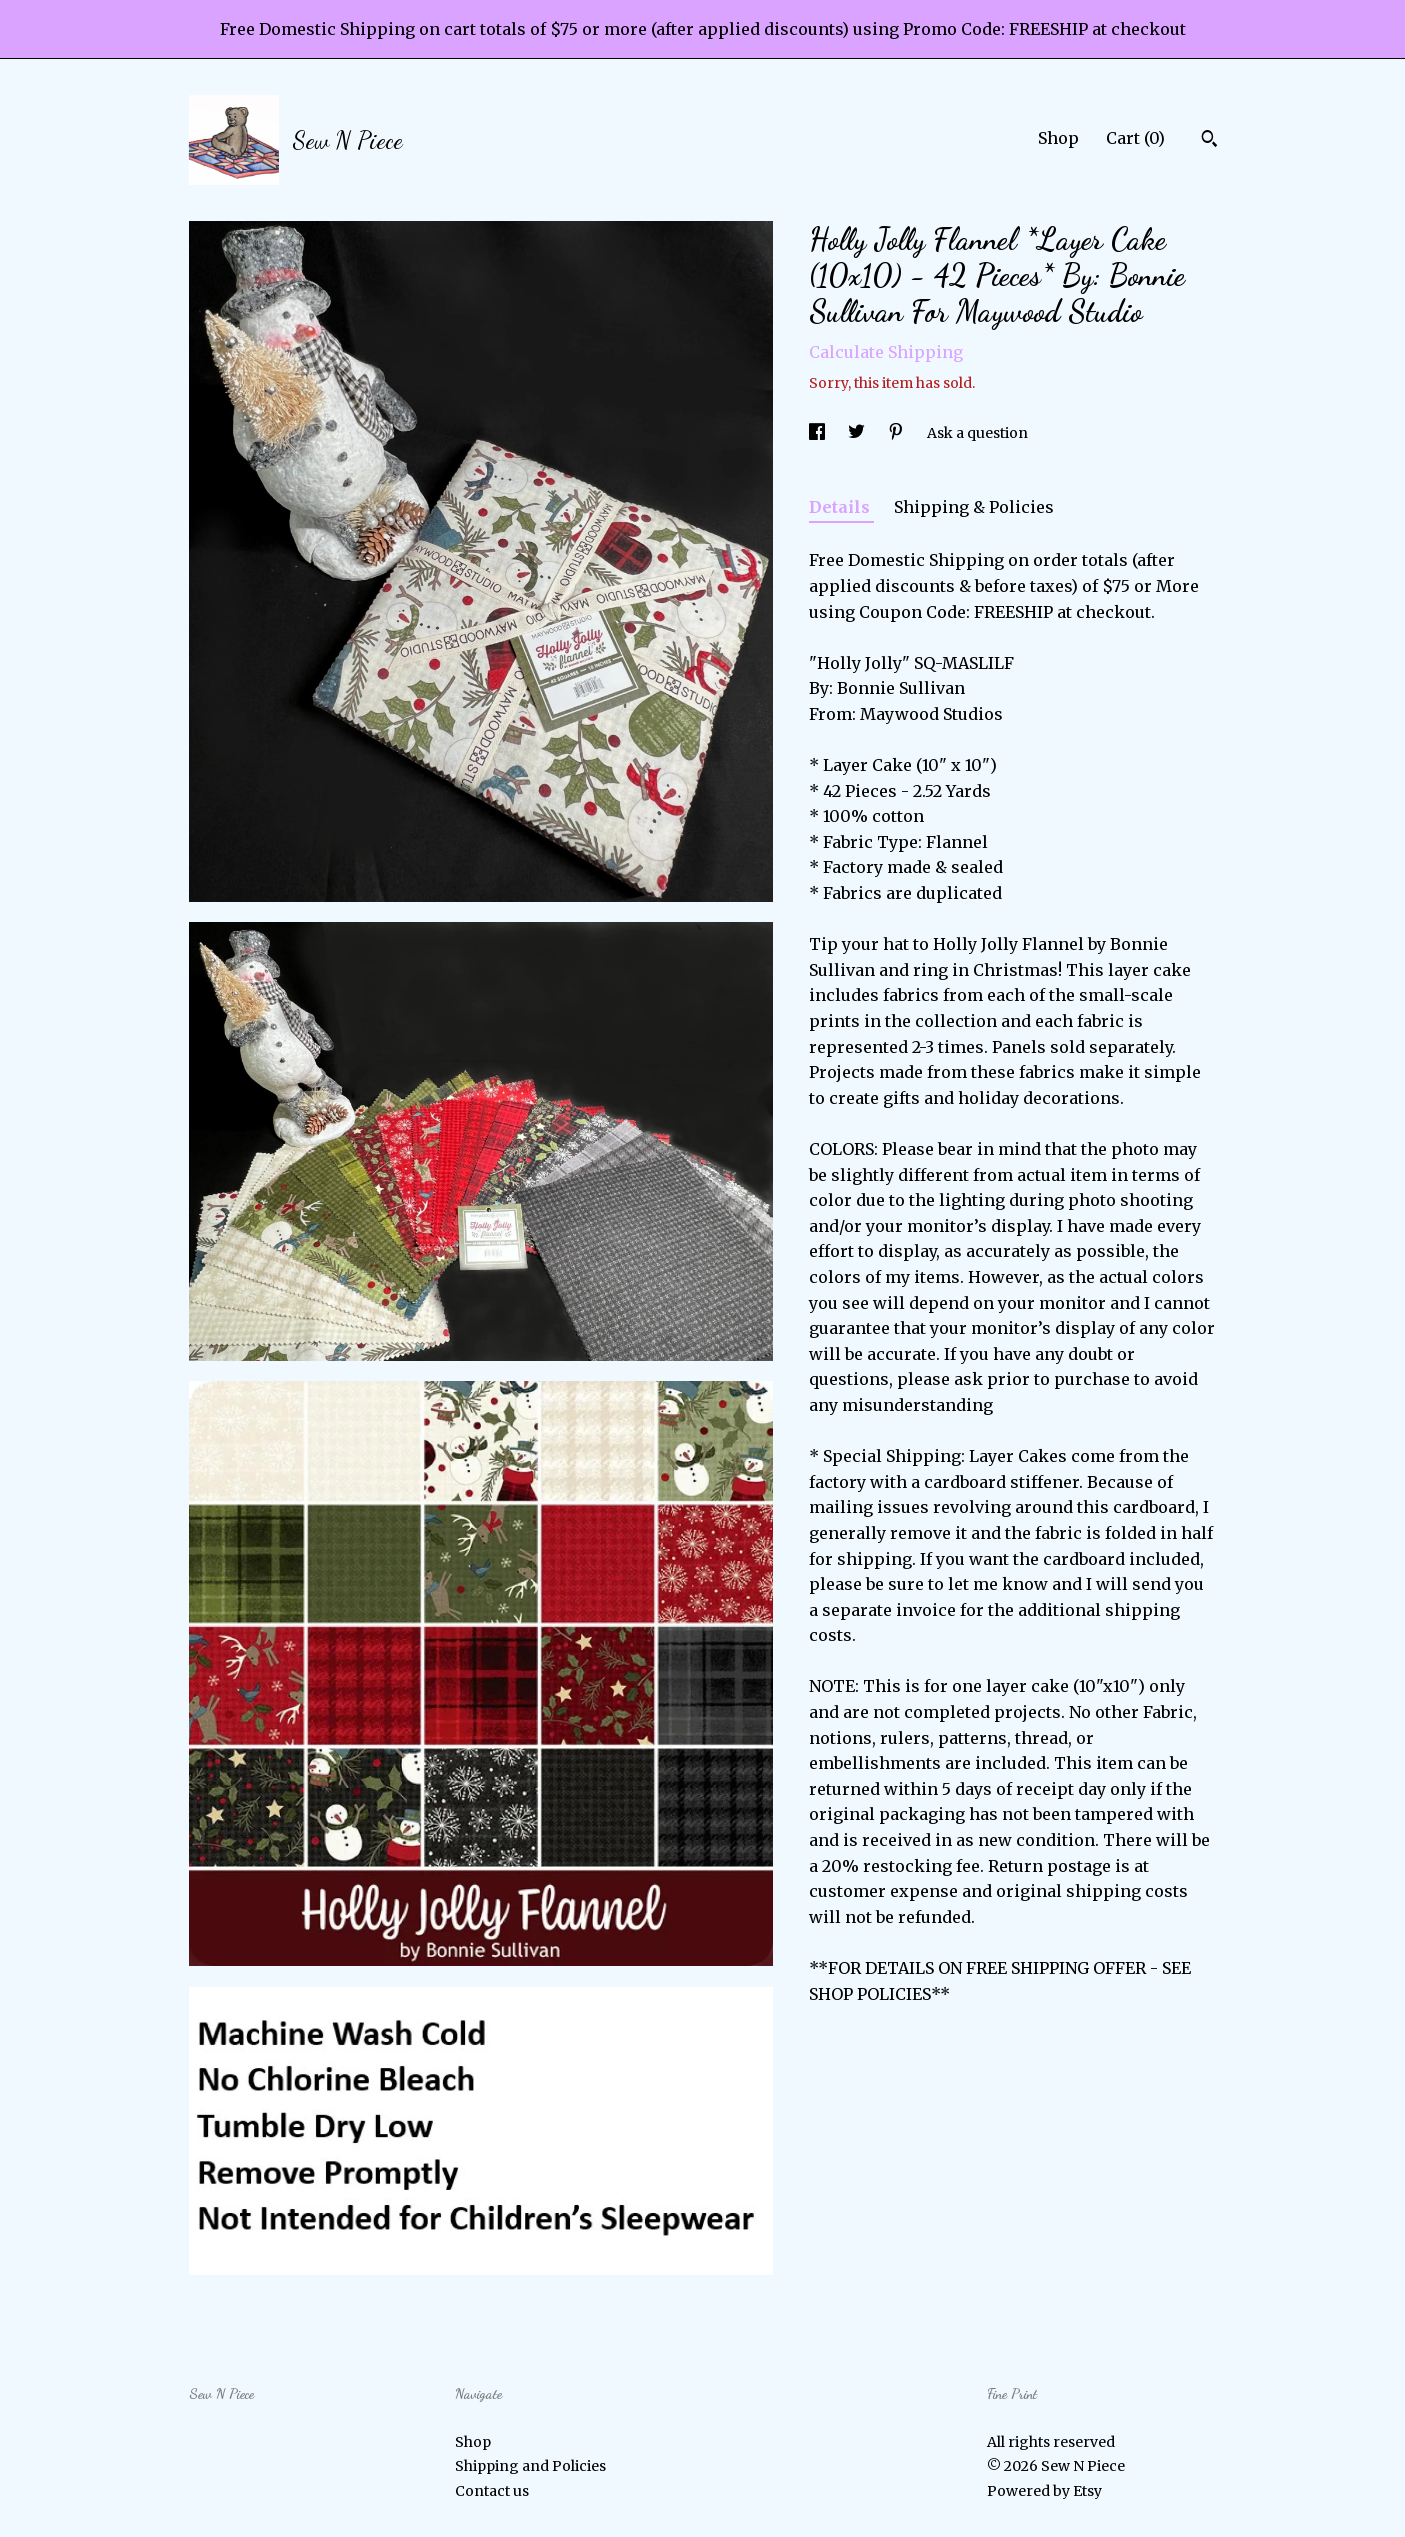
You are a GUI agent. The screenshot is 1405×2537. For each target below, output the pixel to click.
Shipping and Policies (530, 2466)
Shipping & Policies (974, 507)
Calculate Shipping (886, 352)
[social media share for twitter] (858, 433)
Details (841, 507)
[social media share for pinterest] (897, 433)
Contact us (492, 2491)
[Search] (1209, 141)
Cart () (1135, 138)
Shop (1058, 138)
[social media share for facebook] (818, 433)
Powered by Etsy (1044, 2491)
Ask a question (977, 433)
